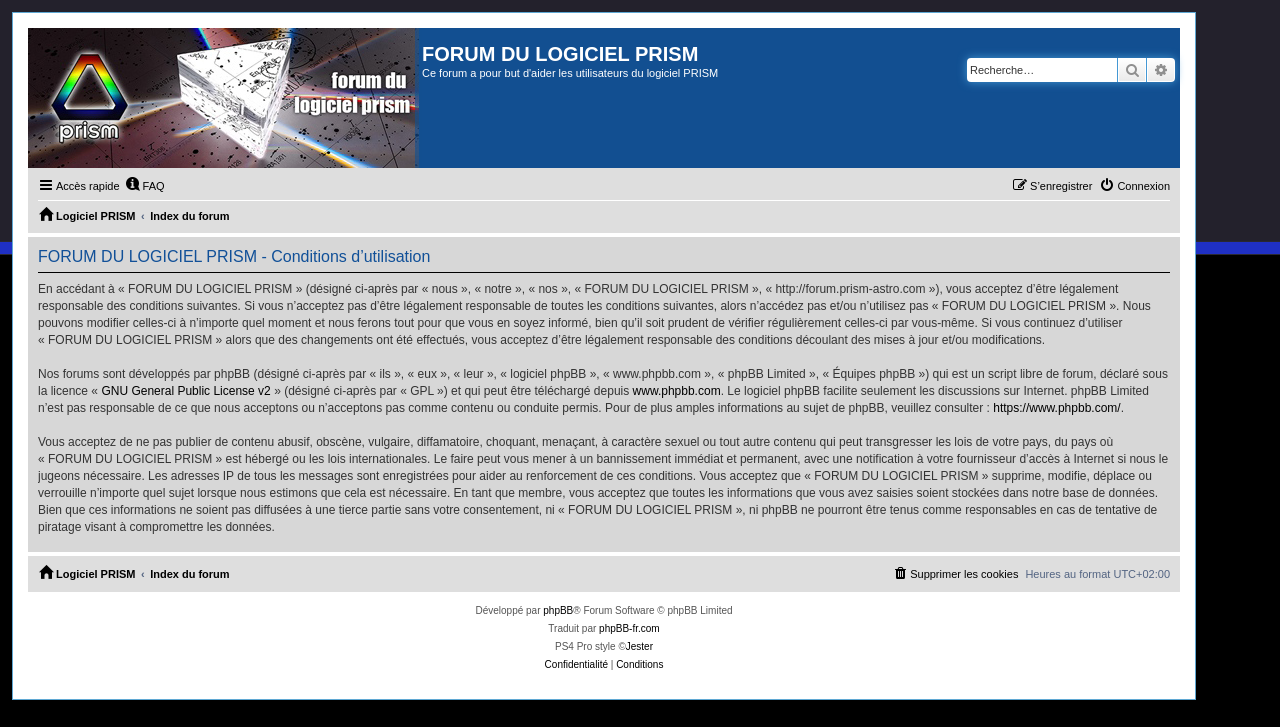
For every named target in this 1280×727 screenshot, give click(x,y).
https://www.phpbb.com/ (1056, 408)
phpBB (558, 610)
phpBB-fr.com (629, 628)
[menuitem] (145, 186)
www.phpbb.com (677, 391)
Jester (639, 646)
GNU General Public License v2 (185, 391)
